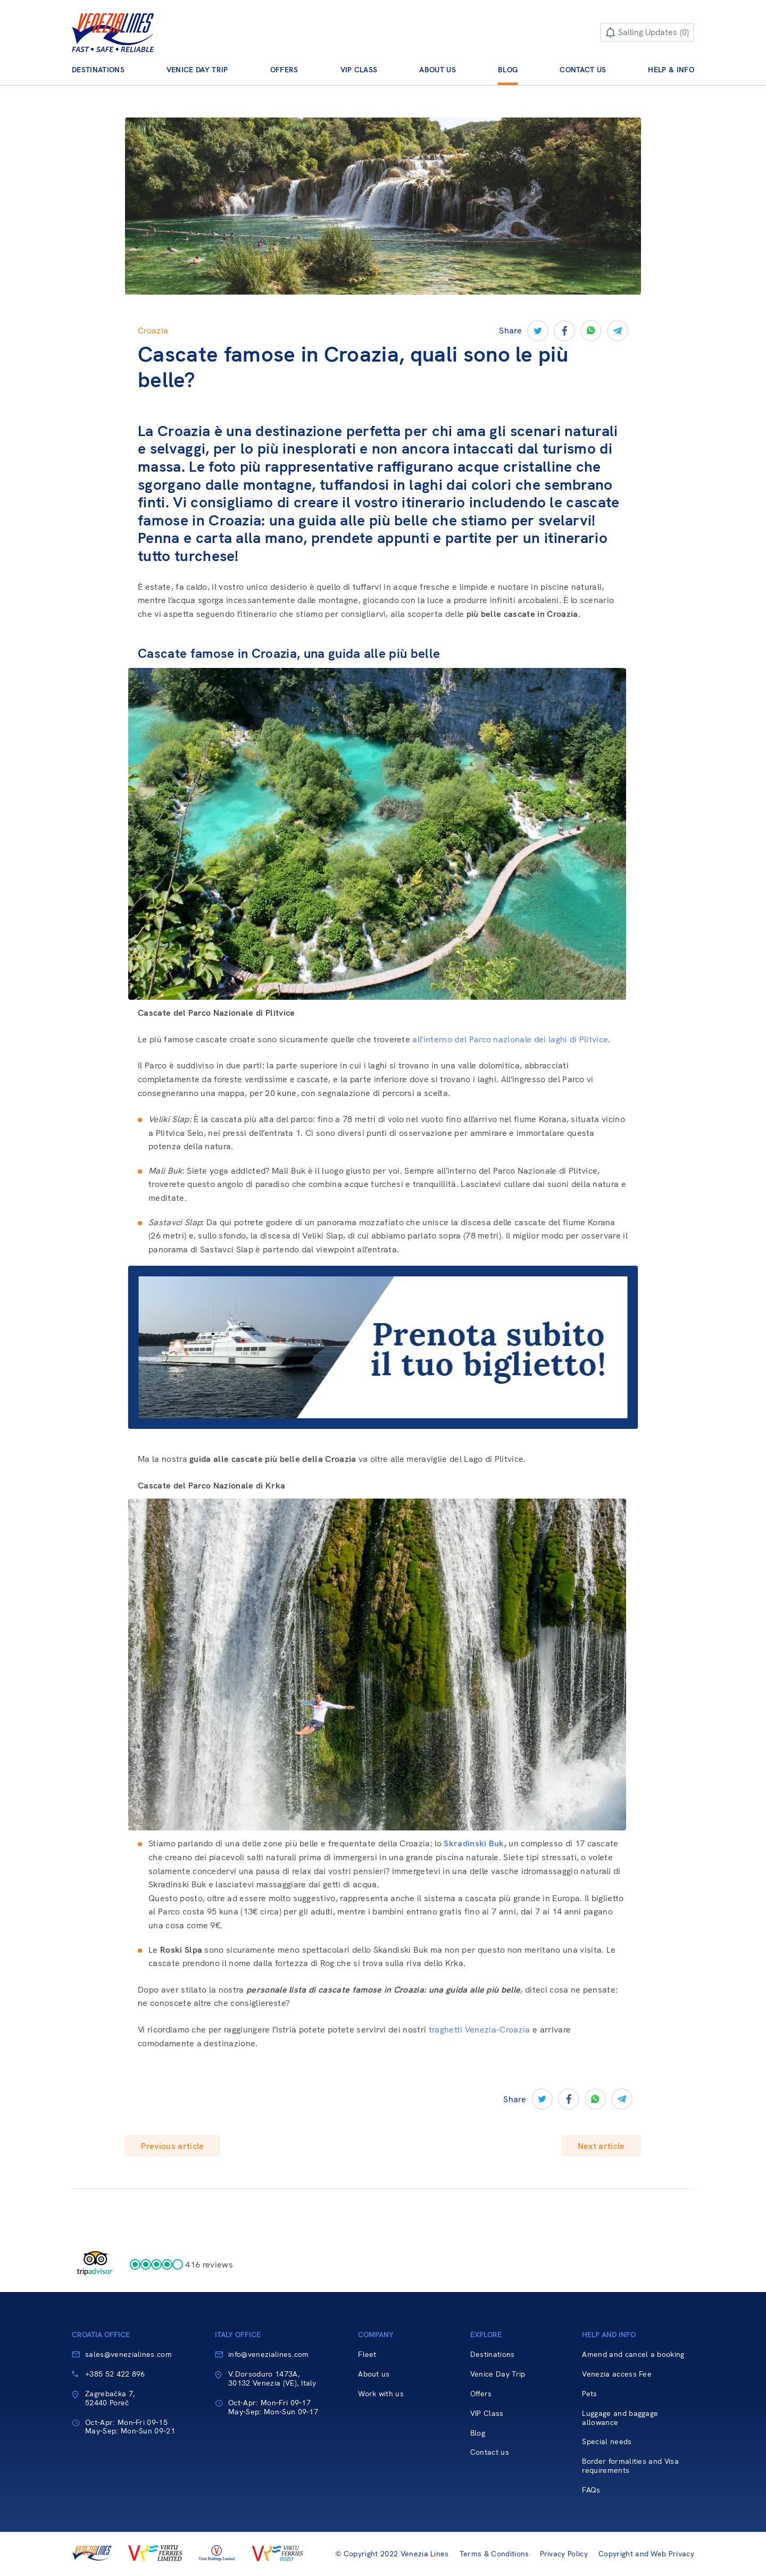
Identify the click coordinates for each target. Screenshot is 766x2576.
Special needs (606, 2441)
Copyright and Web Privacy (646, 2553)
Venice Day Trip (197, 69)
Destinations (98, 69)
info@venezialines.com (268, 2354)
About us (437, 69)
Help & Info (671, 69)
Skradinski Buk (474, 1843)
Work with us (381, 2393)
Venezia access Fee (617, 2374)
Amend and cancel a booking (633, 2354)
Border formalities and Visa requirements (630, 2466)
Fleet (367, 2354)
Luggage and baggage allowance (620, 2418)
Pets (589, 2393)
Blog (508, 69)
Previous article (172, 2146)
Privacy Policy (564, 2553)
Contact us (583, 69)
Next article (601, 2146)
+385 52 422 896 (115, 2374)
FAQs (591, 2490)
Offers (284, 69)
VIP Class (359, 69)
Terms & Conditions (494, 2553)
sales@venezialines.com (128, 2354)
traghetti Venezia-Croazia (479, 2029)
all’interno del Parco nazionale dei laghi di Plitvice (510, 1039)
